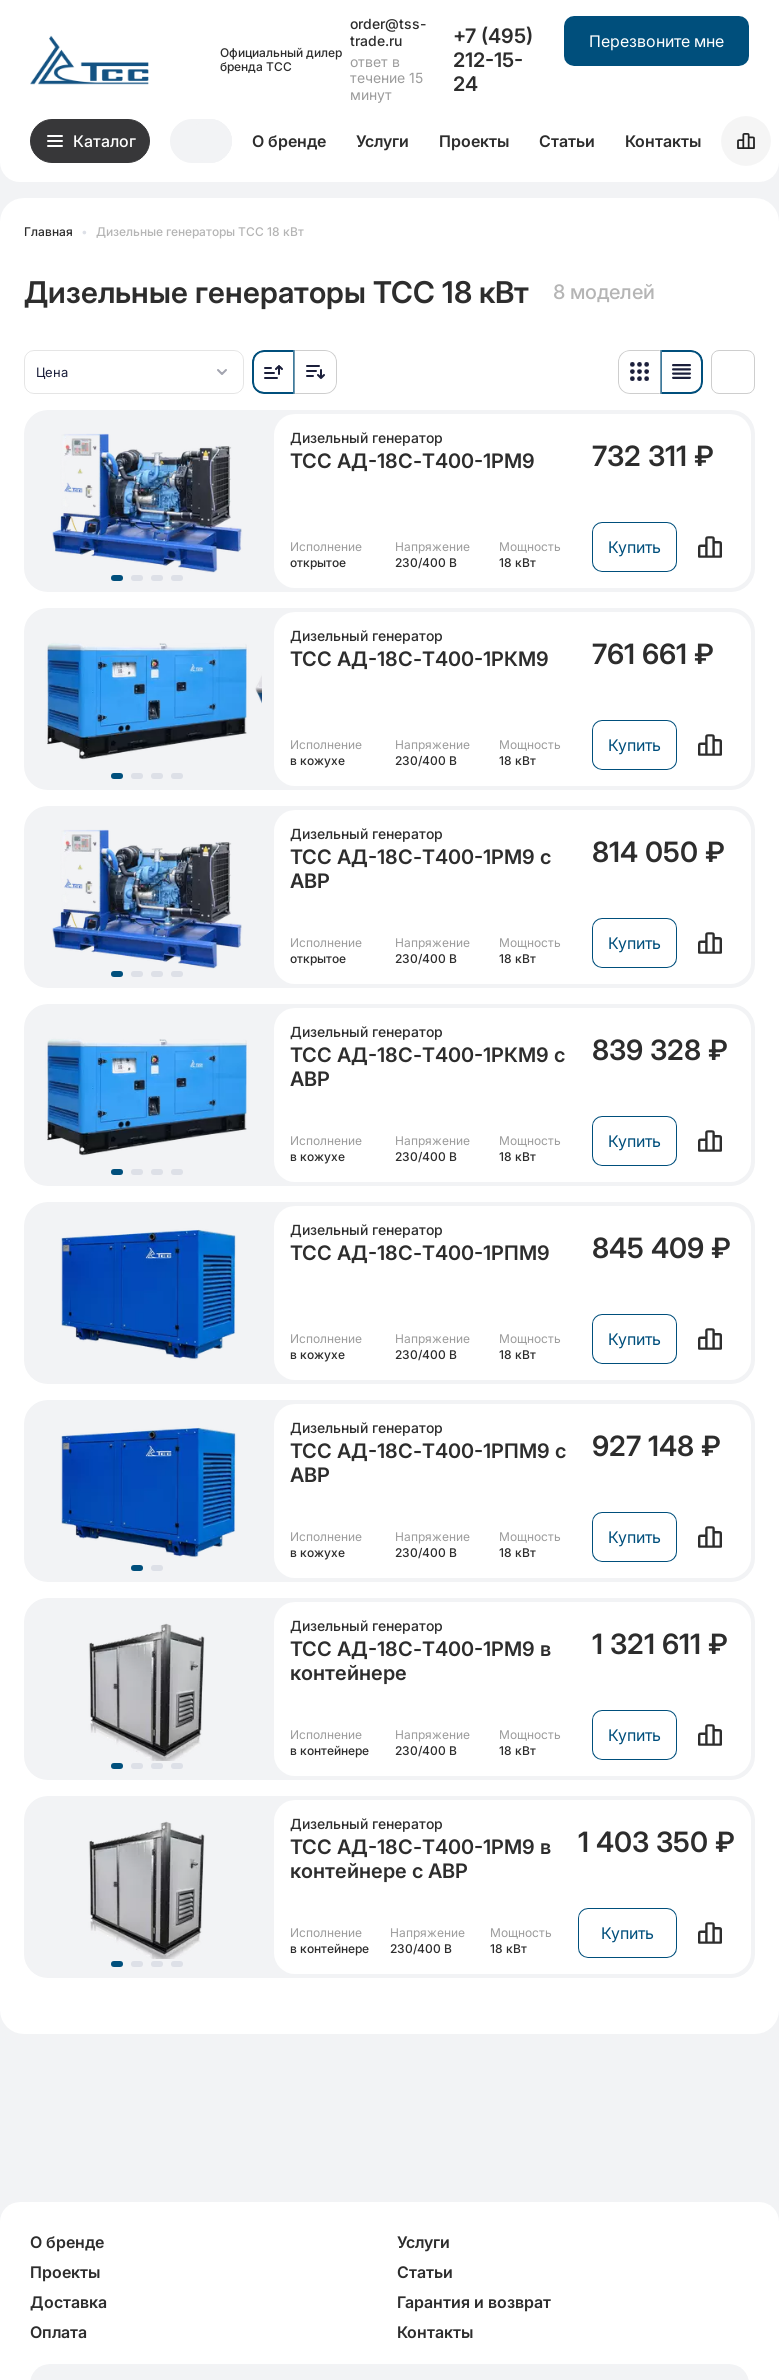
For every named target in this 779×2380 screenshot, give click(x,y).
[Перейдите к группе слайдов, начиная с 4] (177, 578)
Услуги (382, 141)
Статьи (567, 141)
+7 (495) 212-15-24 (493, 60)
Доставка (68, 2302)
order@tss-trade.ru (388, 32)
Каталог (91, 141)
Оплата (58, 2332)
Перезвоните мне (656, 41)
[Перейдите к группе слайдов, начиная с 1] (117, 578)
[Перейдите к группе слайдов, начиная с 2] (137, 578)
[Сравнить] (710, 547)
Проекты (474, 141)
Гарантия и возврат (474, 2302)
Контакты (663, 141)
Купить (634, 547)
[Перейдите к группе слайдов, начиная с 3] (157, 578)
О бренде (289, 141)
